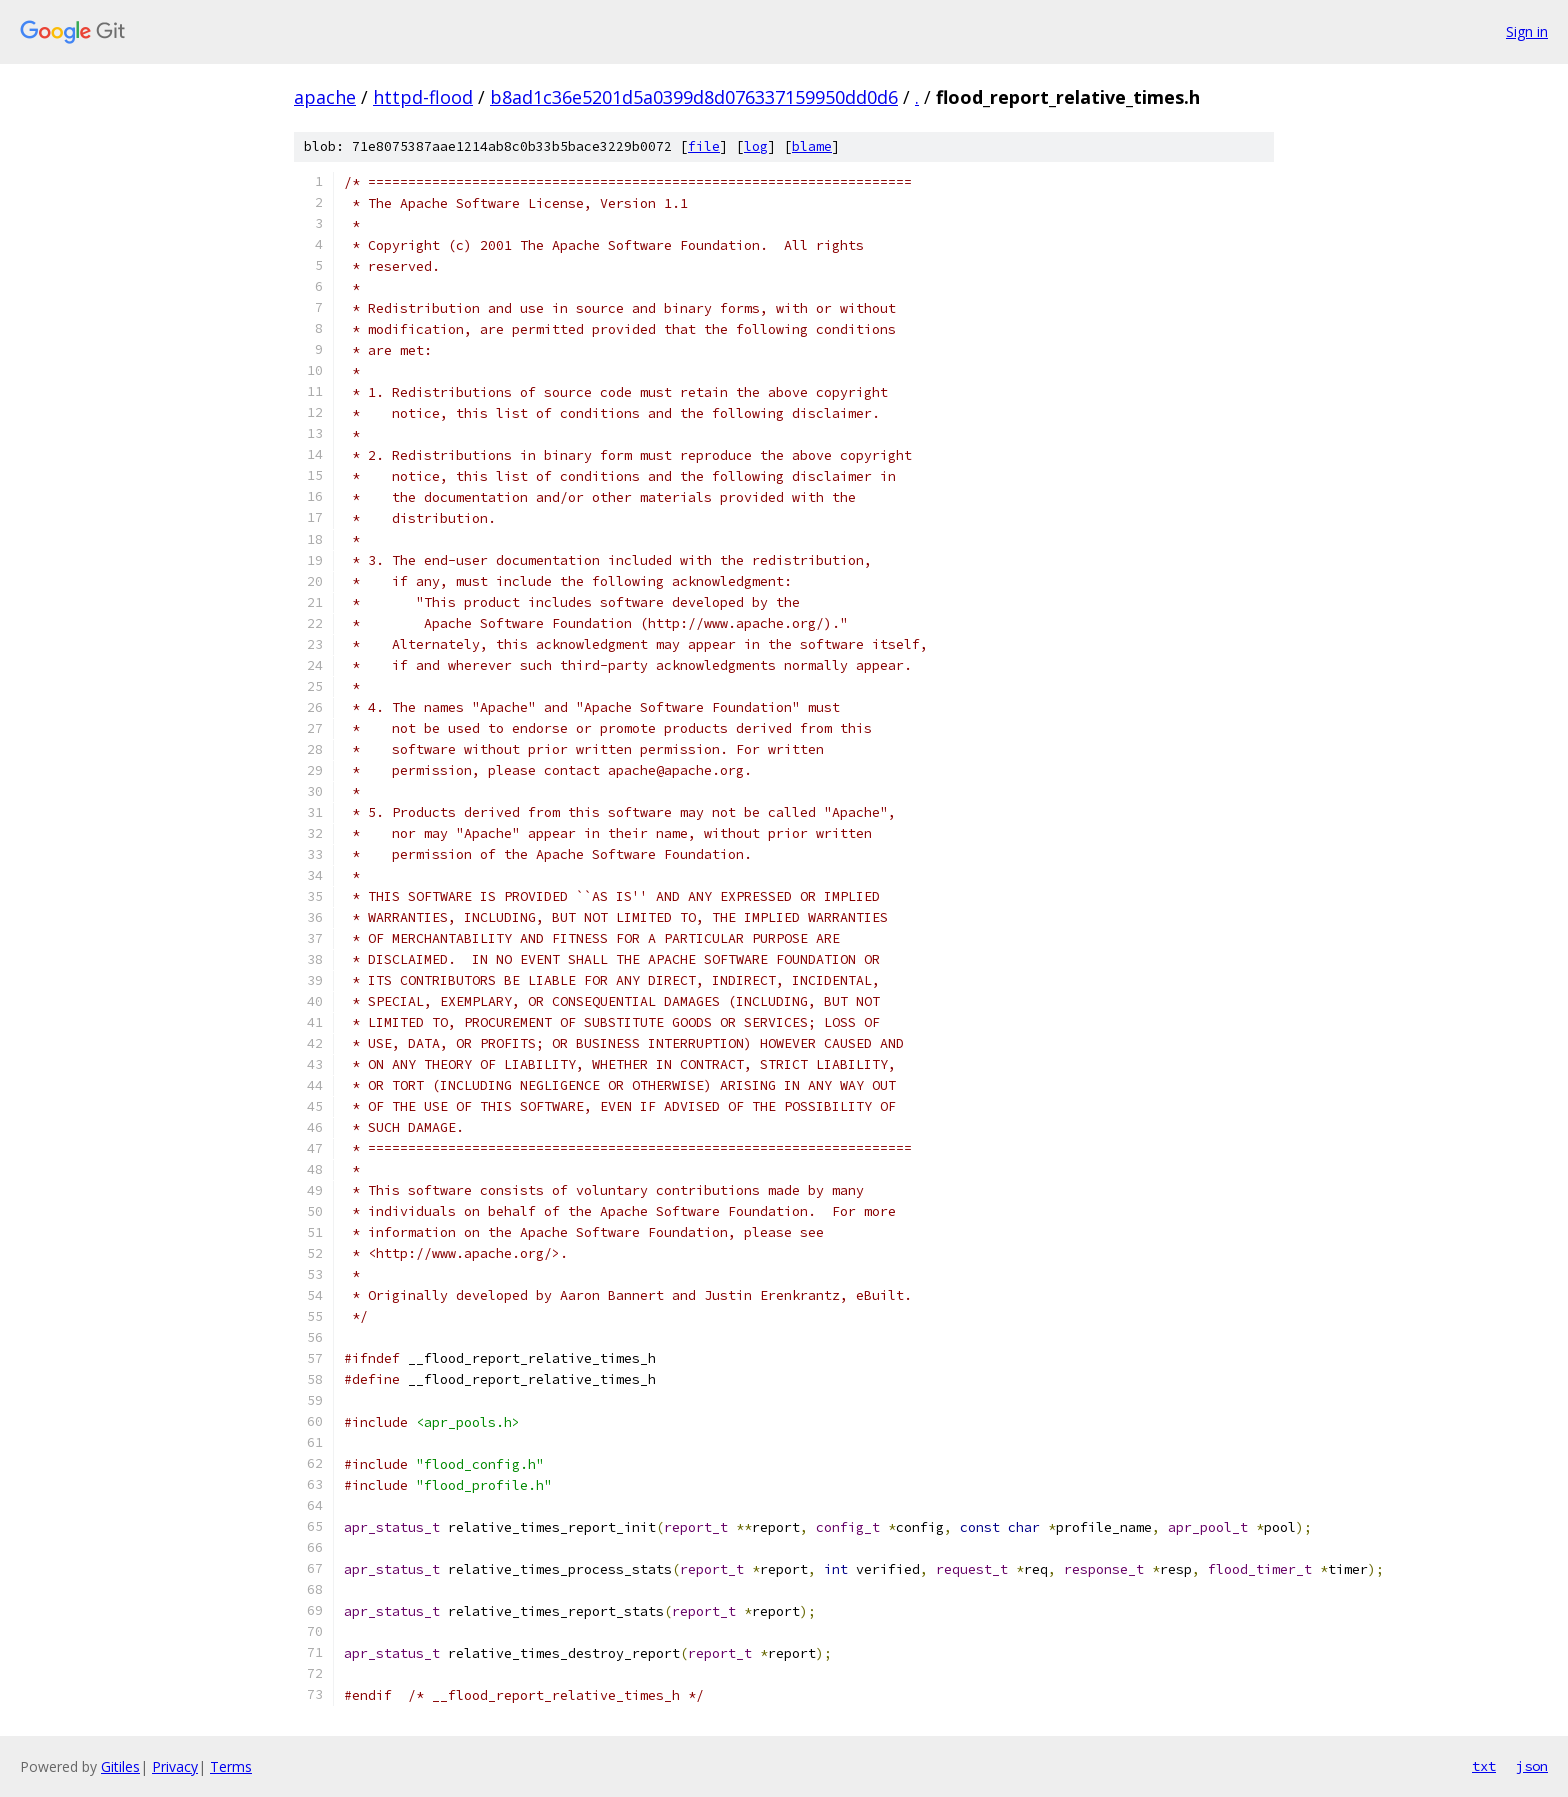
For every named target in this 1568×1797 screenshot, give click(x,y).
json (1532, 1766)
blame (812, 146)
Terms (231, 1766)
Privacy (175, 1766)
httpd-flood (423, 97)
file (704, 146)
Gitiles (120, 1766)
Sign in (1527, 31)
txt (1484, 1766)
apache (325, 97)
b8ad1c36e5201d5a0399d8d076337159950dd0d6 (694, 97)
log (756, 146)
